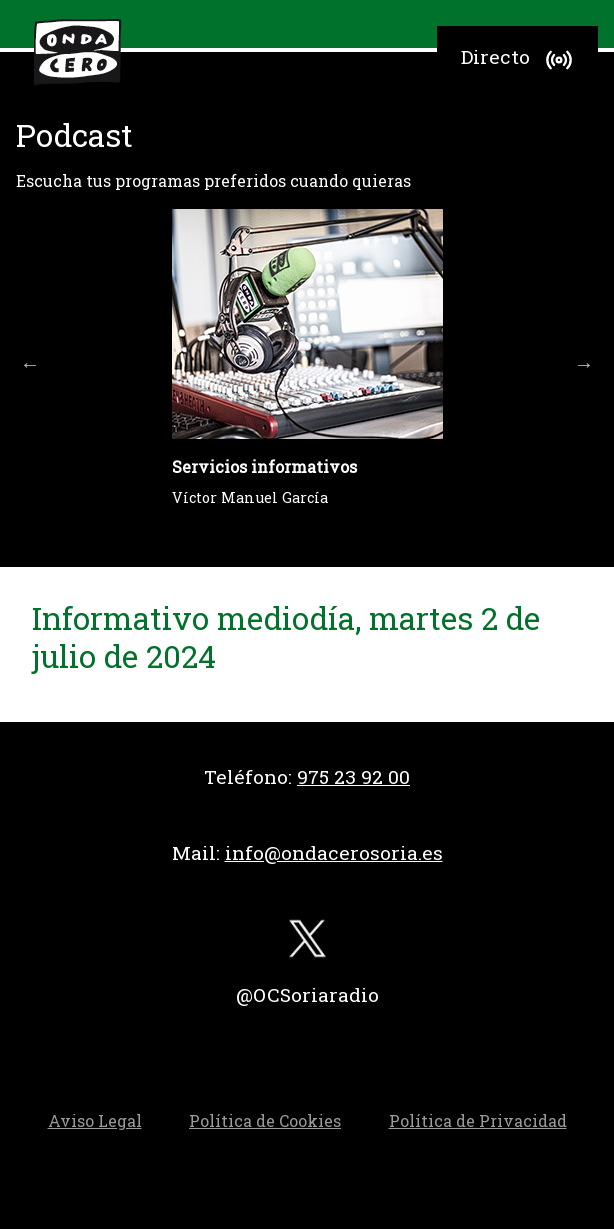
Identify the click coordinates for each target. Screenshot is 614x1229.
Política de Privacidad (478, 1120)
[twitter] (307, 943)
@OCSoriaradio (307, 994)
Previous (30, 364)
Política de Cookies (265, 1120)
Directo (519, 60)
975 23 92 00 (353, 776)
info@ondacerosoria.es (334, 852)
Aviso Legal (95, 1120)
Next (584, 364)
